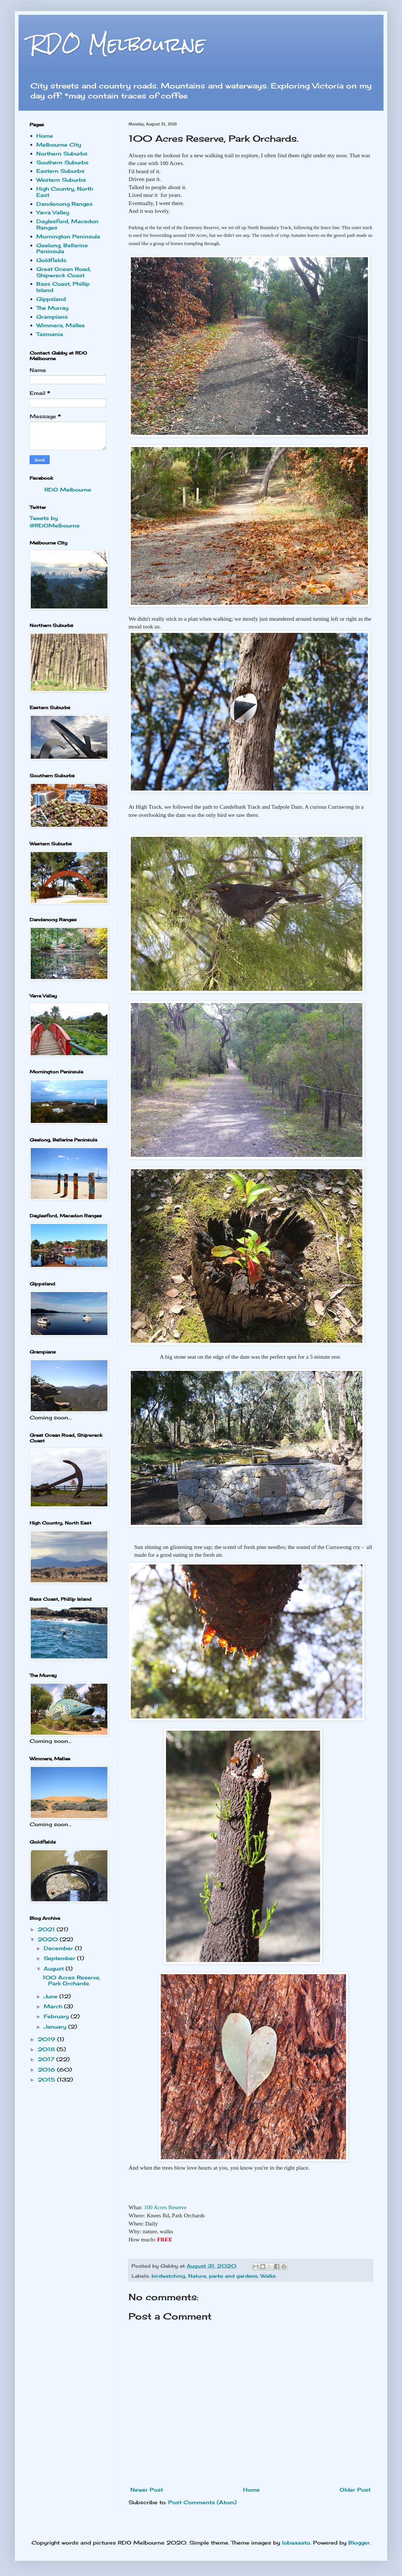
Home (251, 2489)
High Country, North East (64, 191)
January (56, 2026)
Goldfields (51, 260)
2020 (49, 1939)
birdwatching (168, 2276)
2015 (47, 2079)
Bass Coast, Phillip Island (63, 287)
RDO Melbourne (118, 44)
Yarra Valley (52, 212)
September (60, 1958)
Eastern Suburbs (60, 171)
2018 (47, 2049)
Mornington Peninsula (68, 236)
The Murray (52, 308)
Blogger (359, 2542)
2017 (47, 2059)
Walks (268, 2276)
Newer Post (146, 2489)
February (57, 2016)
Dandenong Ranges (64, 204)
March (54, 2006)
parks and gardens (233, 2276)
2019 (47, 2039)
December (59, 1948)
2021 (47, 1929)
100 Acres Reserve (165, 2207)
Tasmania (49, 334)
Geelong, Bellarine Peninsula (62, 248)
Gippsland (51, 299)
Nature (197, 2276)
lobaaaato (296, 2542)
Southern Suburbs (62, 162)
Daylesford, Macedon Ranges (67, 224)
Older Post (355, 2489)
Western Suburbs (61, 180)
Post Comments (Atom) (202, 2502)
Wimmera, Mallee (60, 325)
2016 (47, 2069)
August (55, 1968)
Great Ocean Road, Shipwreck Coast (63, 272)
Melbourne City (58, 144)
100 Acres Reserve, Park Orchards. (71, 1980)
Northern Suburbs (61, 153)
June (51, 1996)
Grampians (52, 316)
